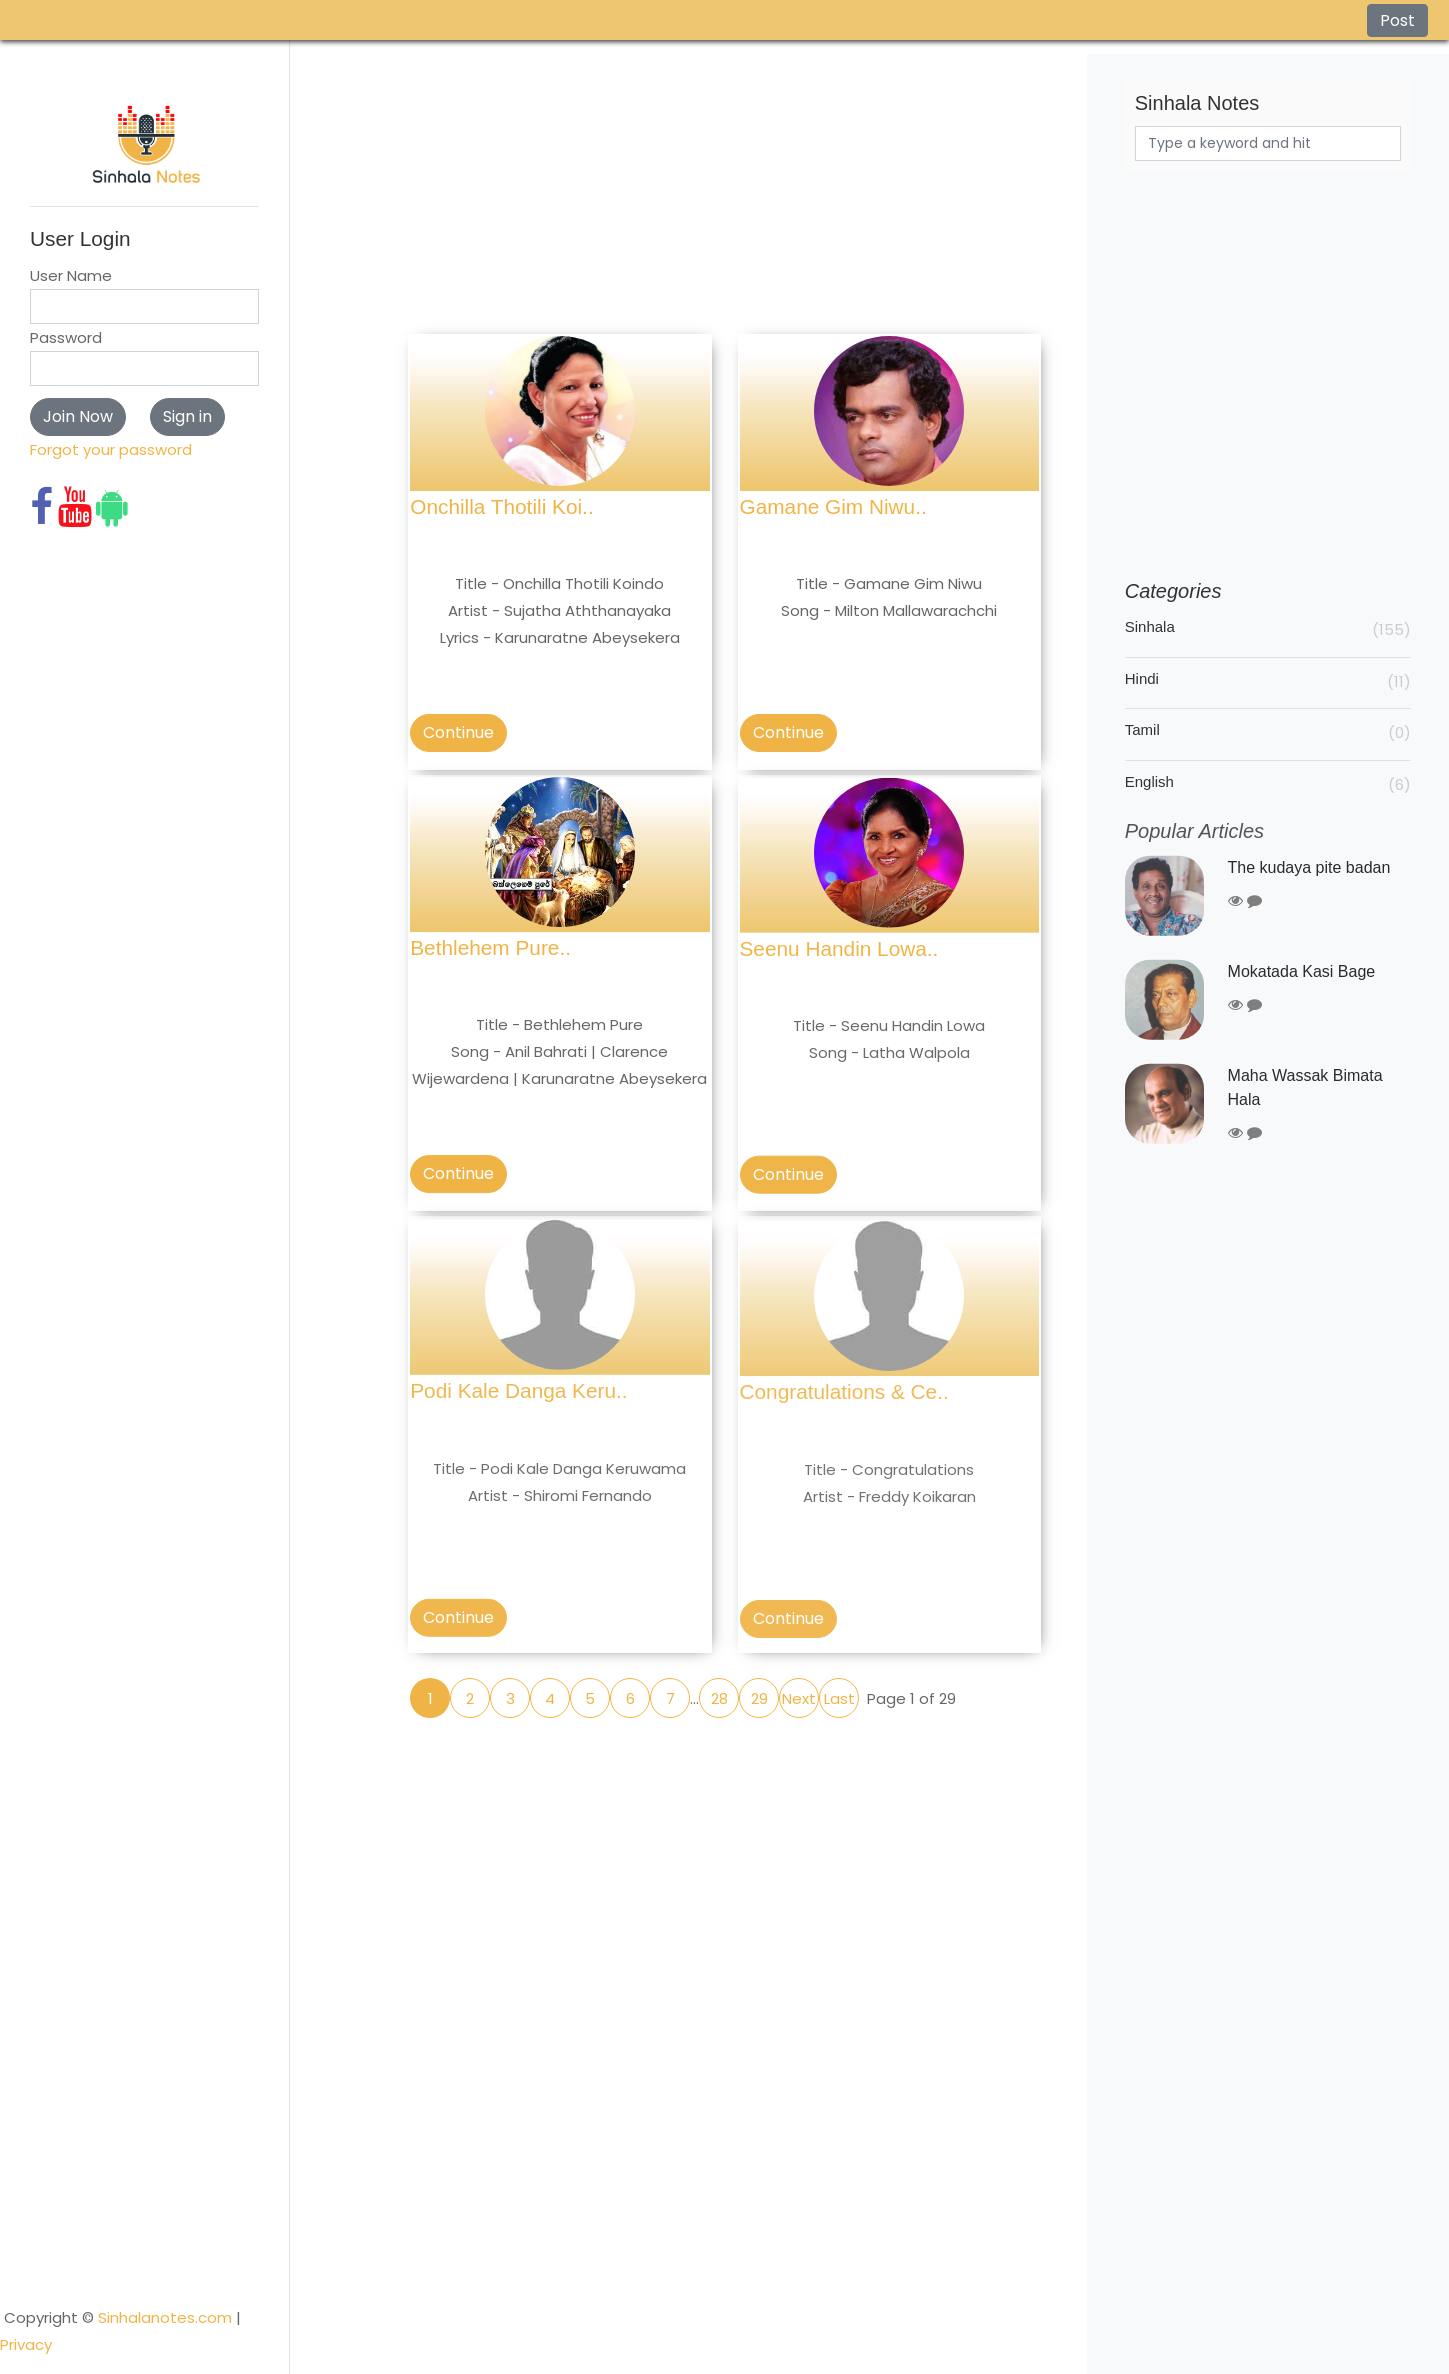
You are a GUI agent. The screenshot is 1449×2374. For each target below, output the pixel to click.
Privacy (26, 2246)
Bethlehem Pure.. (490, 958)
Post (1397, 20)
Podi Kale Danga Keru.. (518, 1414)
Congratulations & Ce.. (844, 1420)
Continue (458, 732)
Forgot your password (111, 449)
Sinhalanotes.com (165, 2219)
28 (719, 1698)
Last (839, 1698)
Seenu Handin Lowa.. (839, 964)
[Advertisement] (724, 194)
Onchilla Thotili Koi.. (501, 506)
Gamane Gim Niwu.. (833, 506)
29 (759, 1698)
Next (799, 1698)
